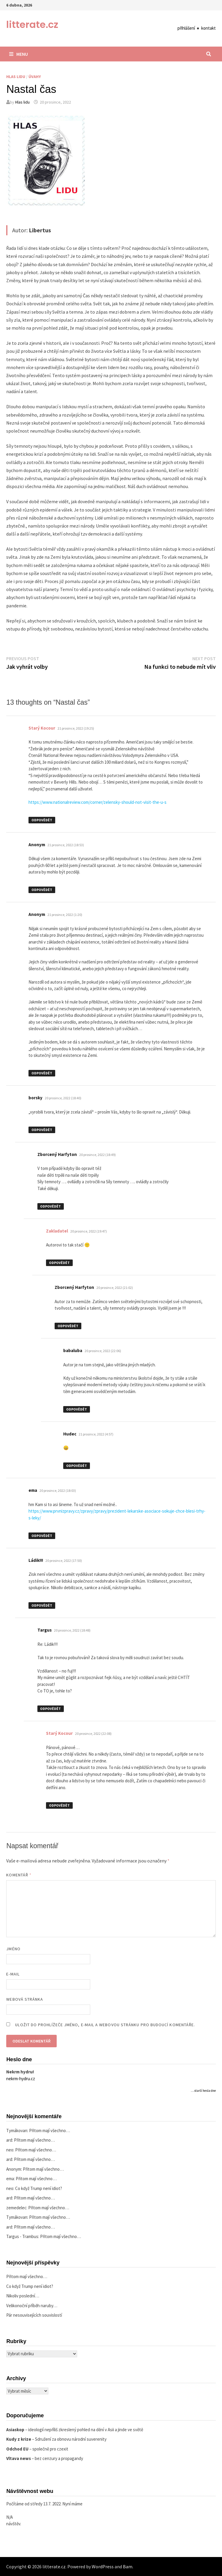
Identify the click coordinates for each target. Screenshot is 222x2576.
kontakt (208, 28)
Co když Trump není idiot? (38, 2188)
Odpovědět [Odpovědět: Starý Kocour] (41, 820)
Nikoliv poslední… (22, 2296)
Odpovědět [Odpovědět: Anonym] (41, 889)
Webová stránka (24, 1999)
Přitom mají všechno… (49, 2130)
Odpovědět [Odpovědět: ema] (41, 1535)
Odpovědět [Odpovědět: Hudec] (76, 1465)
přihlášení (186, 28)
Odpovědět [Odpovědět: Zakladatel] (59, 1262)
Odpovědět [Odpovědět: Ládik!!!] (41, 1605)
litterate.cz (32, 24)
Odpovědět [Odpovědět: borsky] (41, 1129)
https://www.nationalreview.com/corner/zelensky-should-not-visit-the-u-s (97, 802)
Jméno (13, 1948)
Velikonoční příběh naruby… (31, 2305)
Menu (18, 54)
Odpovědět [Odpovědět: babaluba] (76, 1409)
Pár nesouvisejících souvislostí (34, 2315)
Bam (127, 2566)
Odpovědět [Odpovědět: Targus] (50, 1708)
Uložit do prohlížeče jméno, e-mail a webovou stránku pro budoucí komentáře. (105, 2024)
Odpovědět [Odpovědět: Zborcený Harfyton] (50, 1206)
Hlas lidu (15, 76)
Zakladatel (57, 1231)
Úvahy (34, 76)
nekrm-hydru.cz (20, 2078)
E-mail (12, 1974)
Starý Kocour (41, 728)
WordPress (103, 2566)
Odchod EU (17, 2449)
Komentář (18, 1875)
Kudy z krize (18, 2439)
